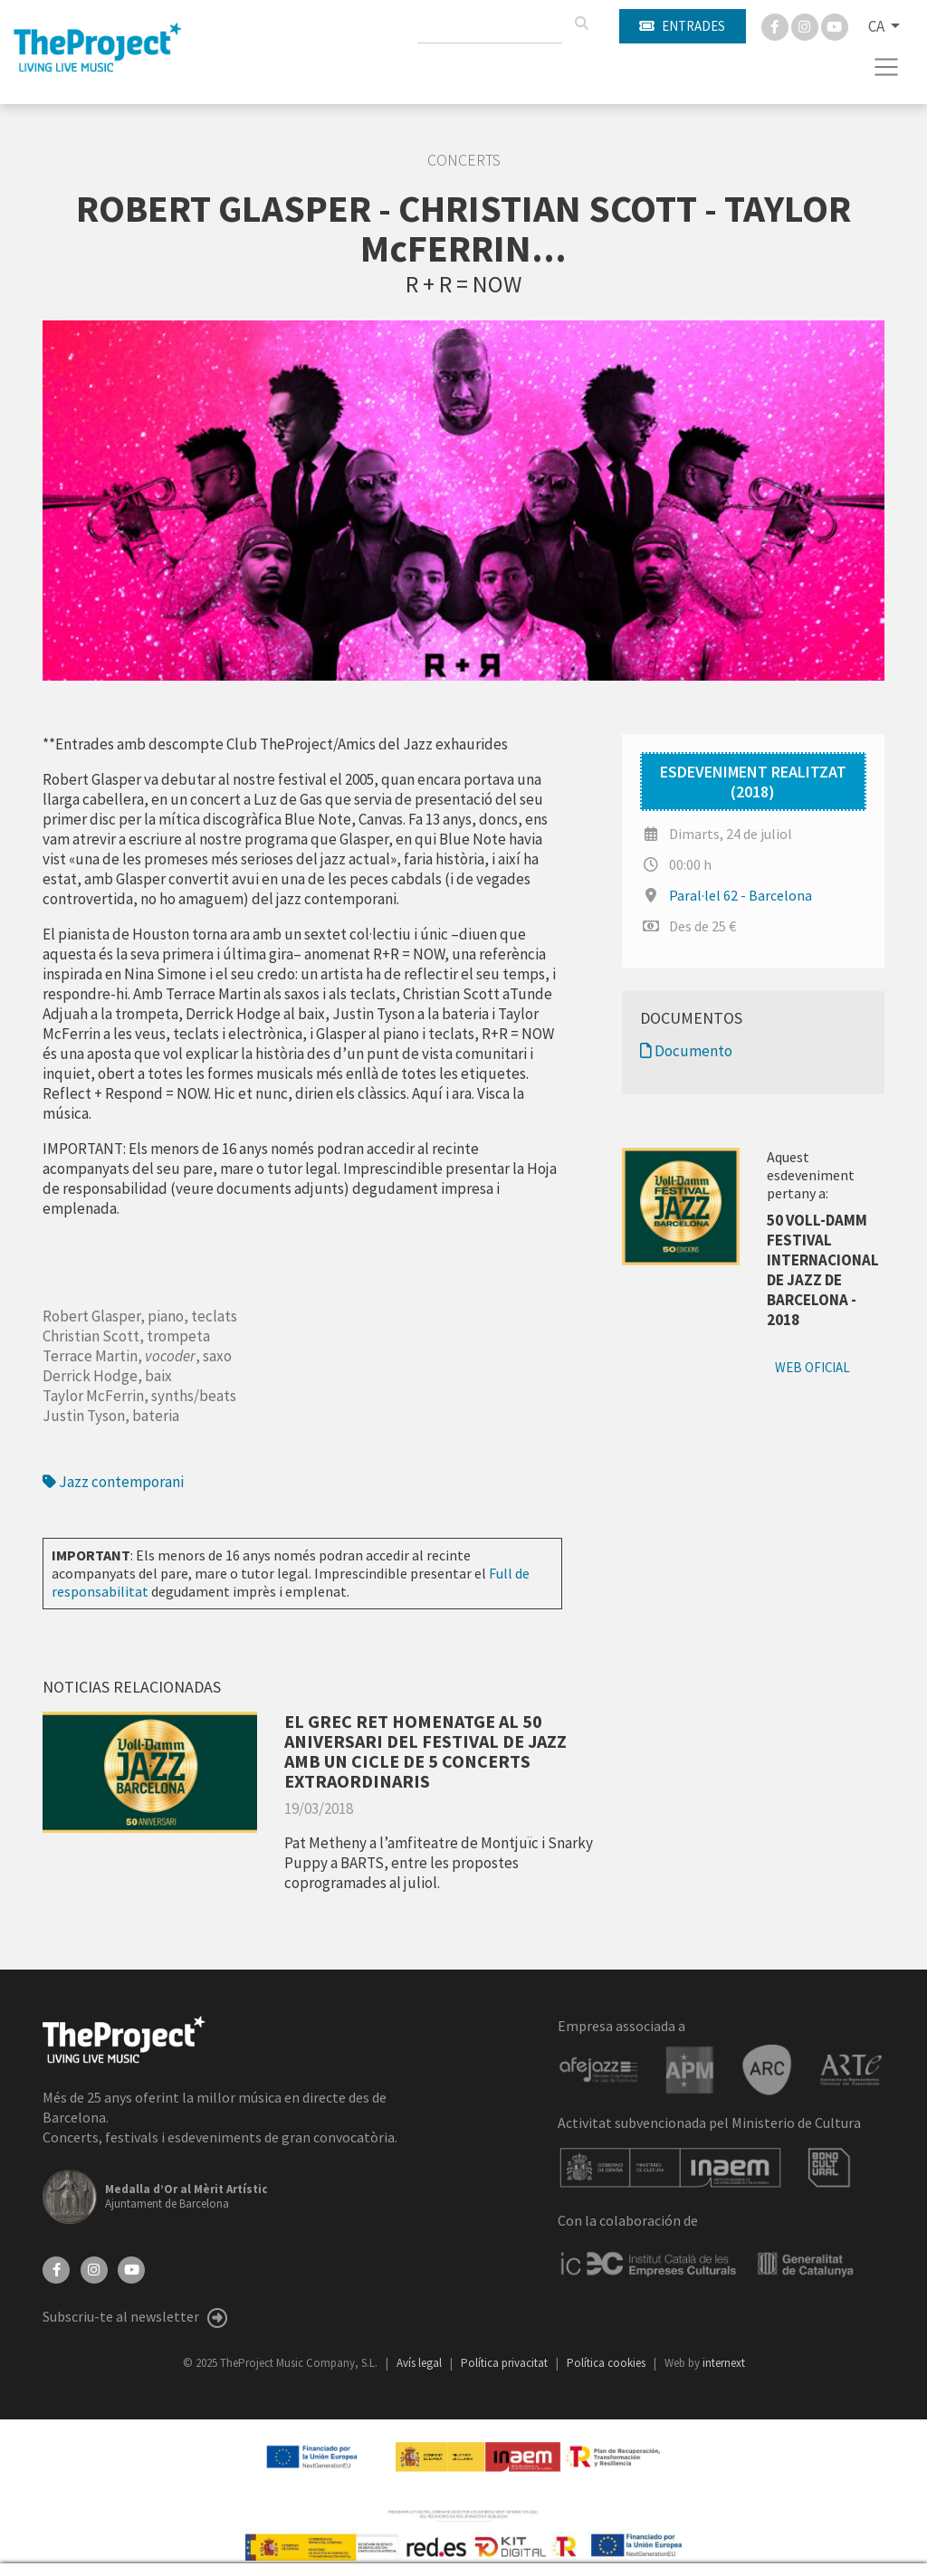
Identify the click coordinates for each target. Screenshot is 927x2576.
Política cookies (607, 2363)
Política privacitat (505, 2363)
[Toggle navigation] (886, 67)
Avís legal (420, 2363)
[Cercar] (581, 23)
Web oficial (812, 1367)
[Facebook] (776, 25)
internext (723, 2363)
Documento (686, 1051)
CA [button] (877, 26)
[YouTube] (131, 2267)
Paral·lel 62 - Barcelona (740, 895)
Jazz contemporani (113, 1482)
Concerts (464, 160)
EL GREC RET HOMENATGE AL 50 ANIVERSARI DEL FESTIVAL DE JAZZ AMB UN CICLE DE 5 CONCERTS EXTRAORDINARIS (425, 1751)
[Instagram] (806, 25)
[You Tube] (834, 25)
